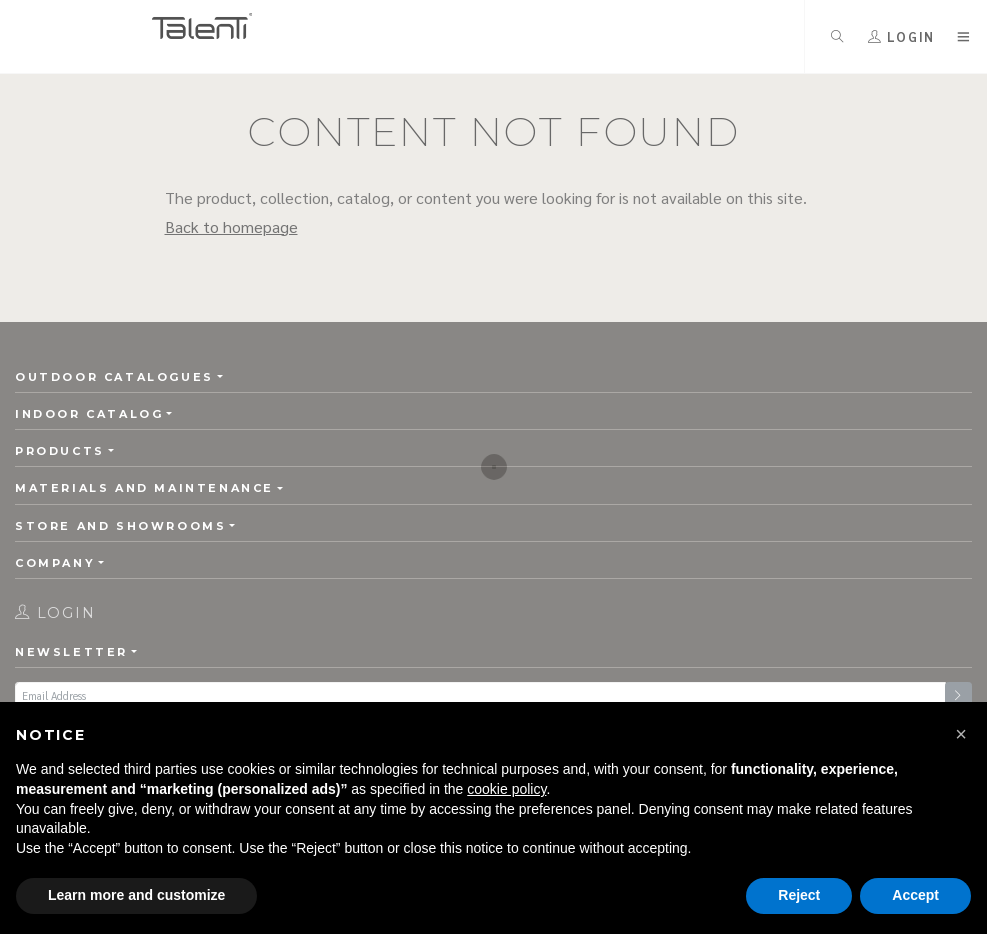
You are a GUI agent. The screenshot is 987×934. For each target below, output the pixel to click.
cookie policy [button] (506, 789)
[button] (961, 734)
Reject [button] (799, 895)
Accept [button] (915, 895)
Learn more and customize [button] (136, 895)
